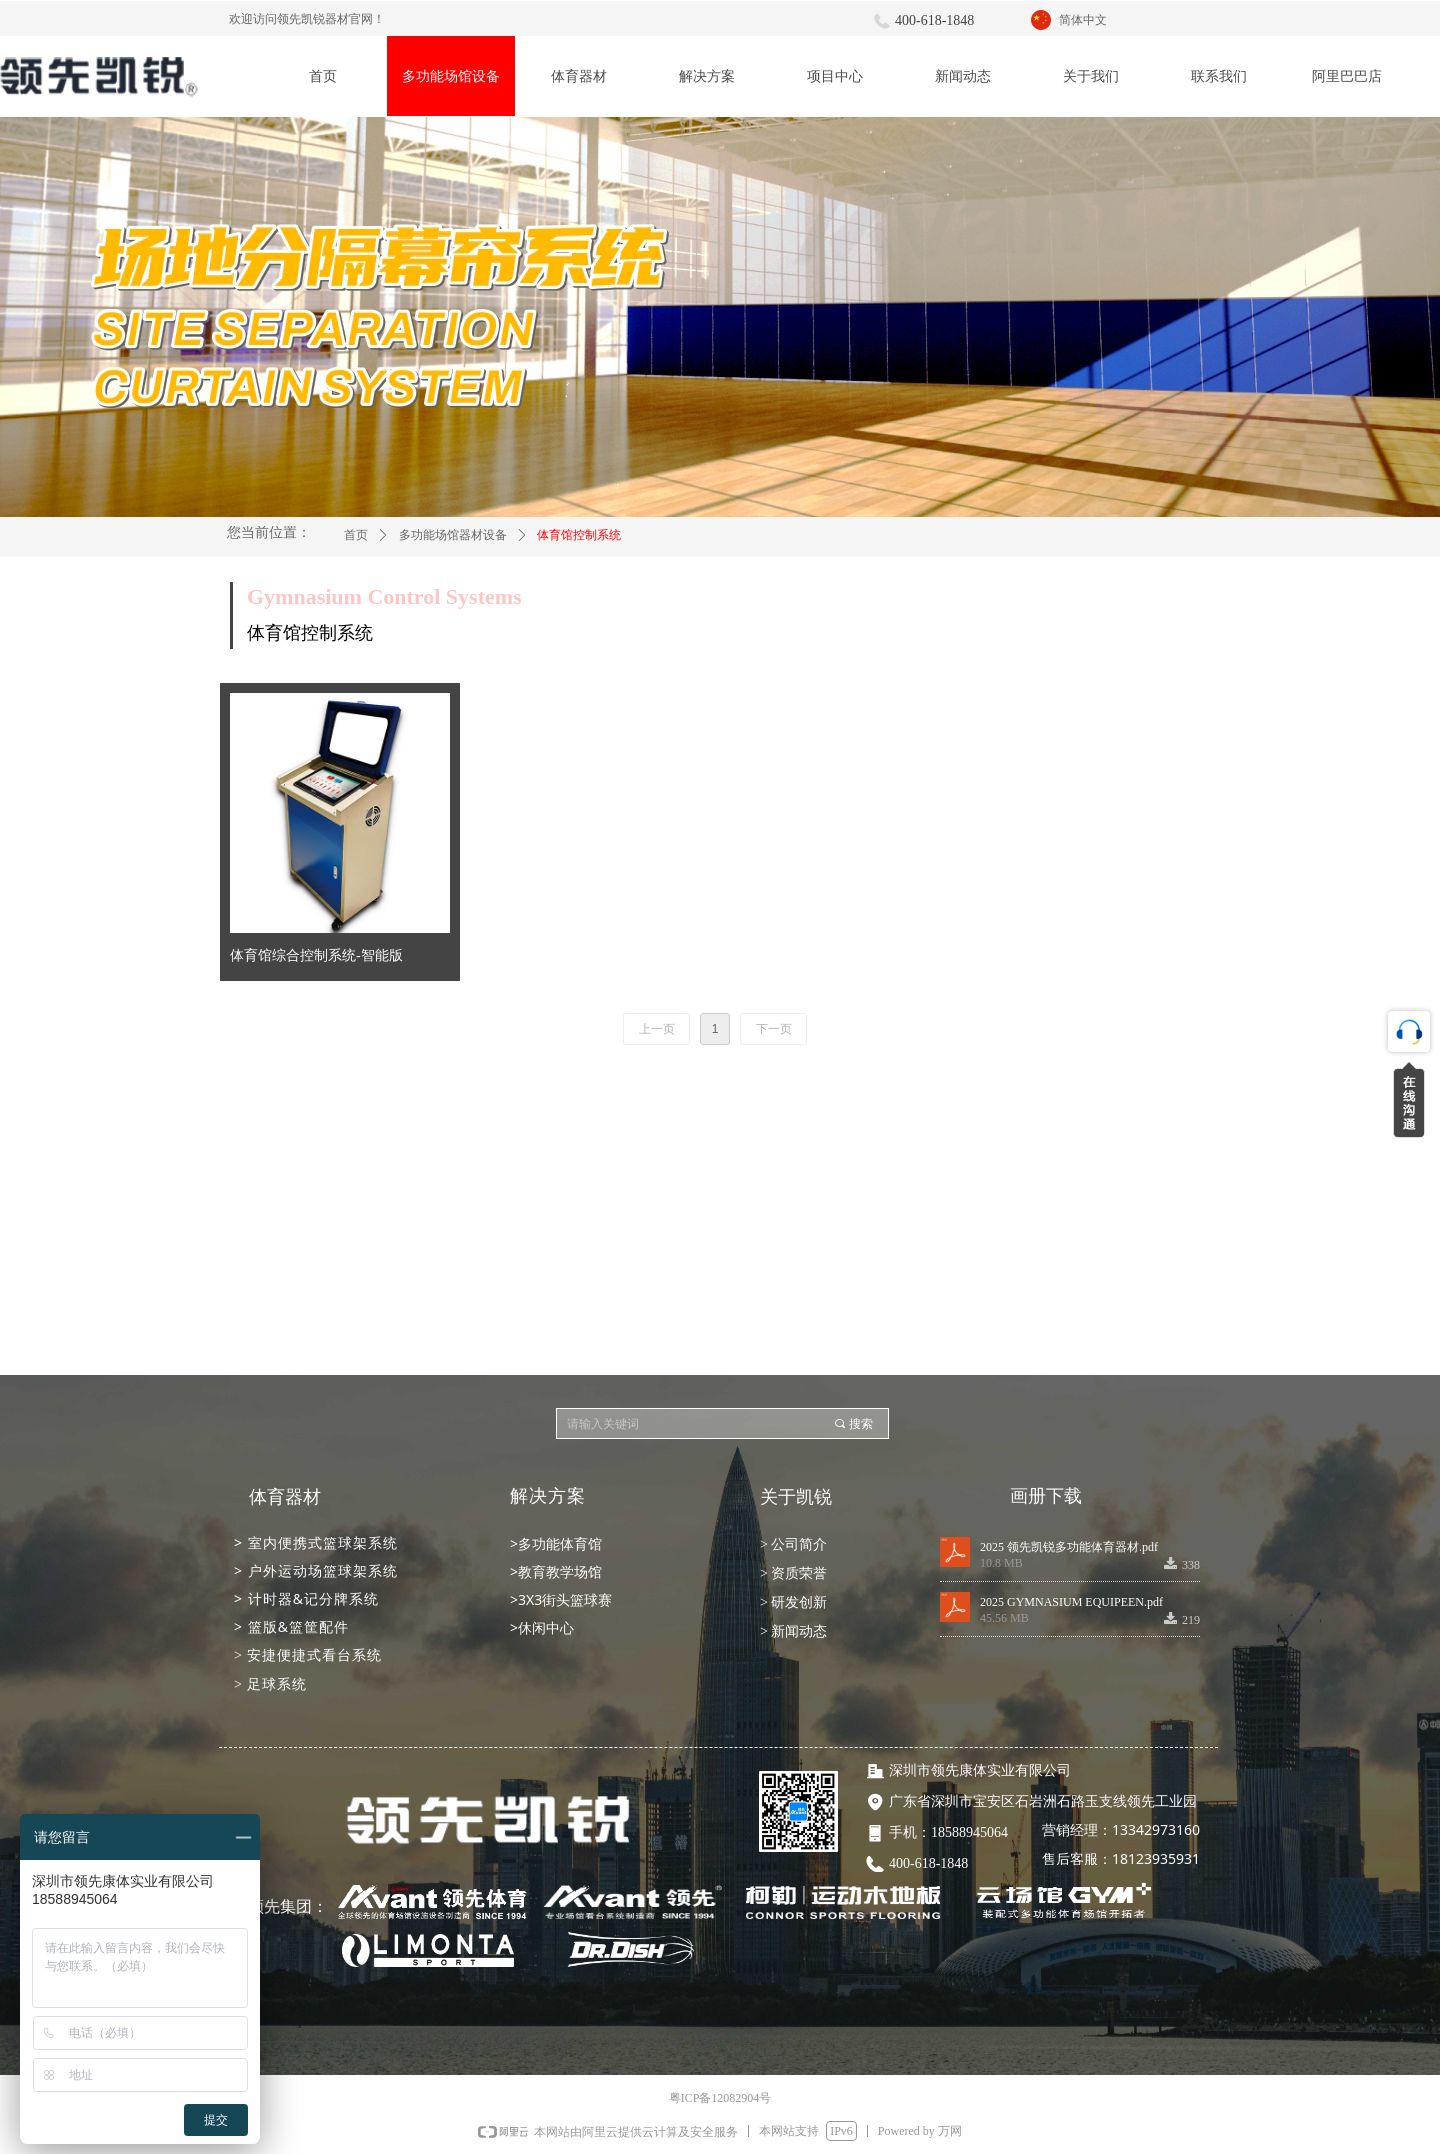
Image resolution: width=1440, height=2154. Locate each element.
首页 (356, 535)
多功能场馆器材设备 (453, 535)
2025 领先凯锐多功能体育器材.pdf (1069, 1547)
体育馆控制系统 (579, 535)
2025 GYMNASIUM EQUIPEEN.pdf (1071, 1602)
